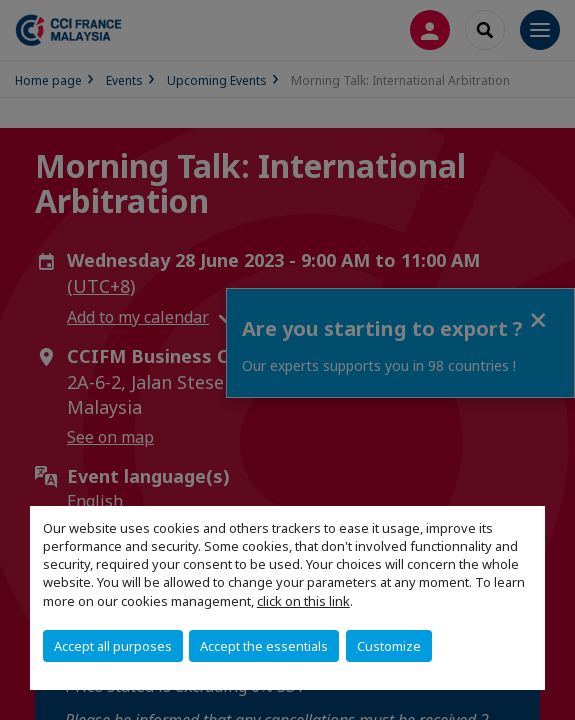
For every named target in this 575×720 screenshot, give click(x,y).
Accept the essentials (264, 646)
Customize (389, 646)
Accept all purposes (113, 646)
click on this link (303, 601)
